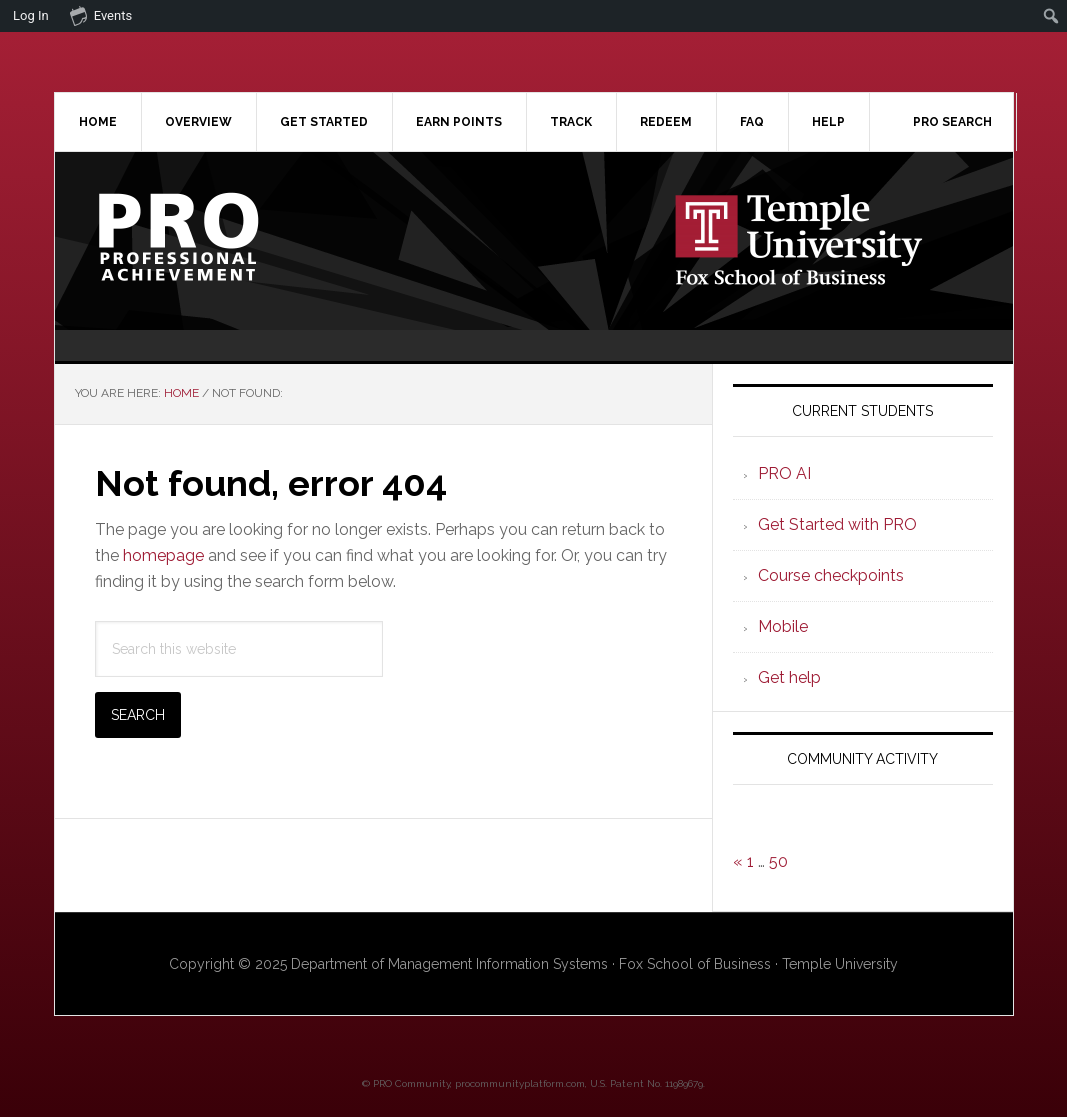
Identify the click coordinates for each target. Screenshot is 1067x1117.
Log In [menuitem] (31, 15)
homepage (163, 555)
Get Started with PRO (837, 524)
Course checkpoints (831, 575)
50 (778, 861)
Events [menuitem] (101, 15)
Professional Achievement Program (225, 237)
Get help (789, 677)
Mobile (783, 626)
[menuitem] (1051, 16)
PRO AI (784, 473)
